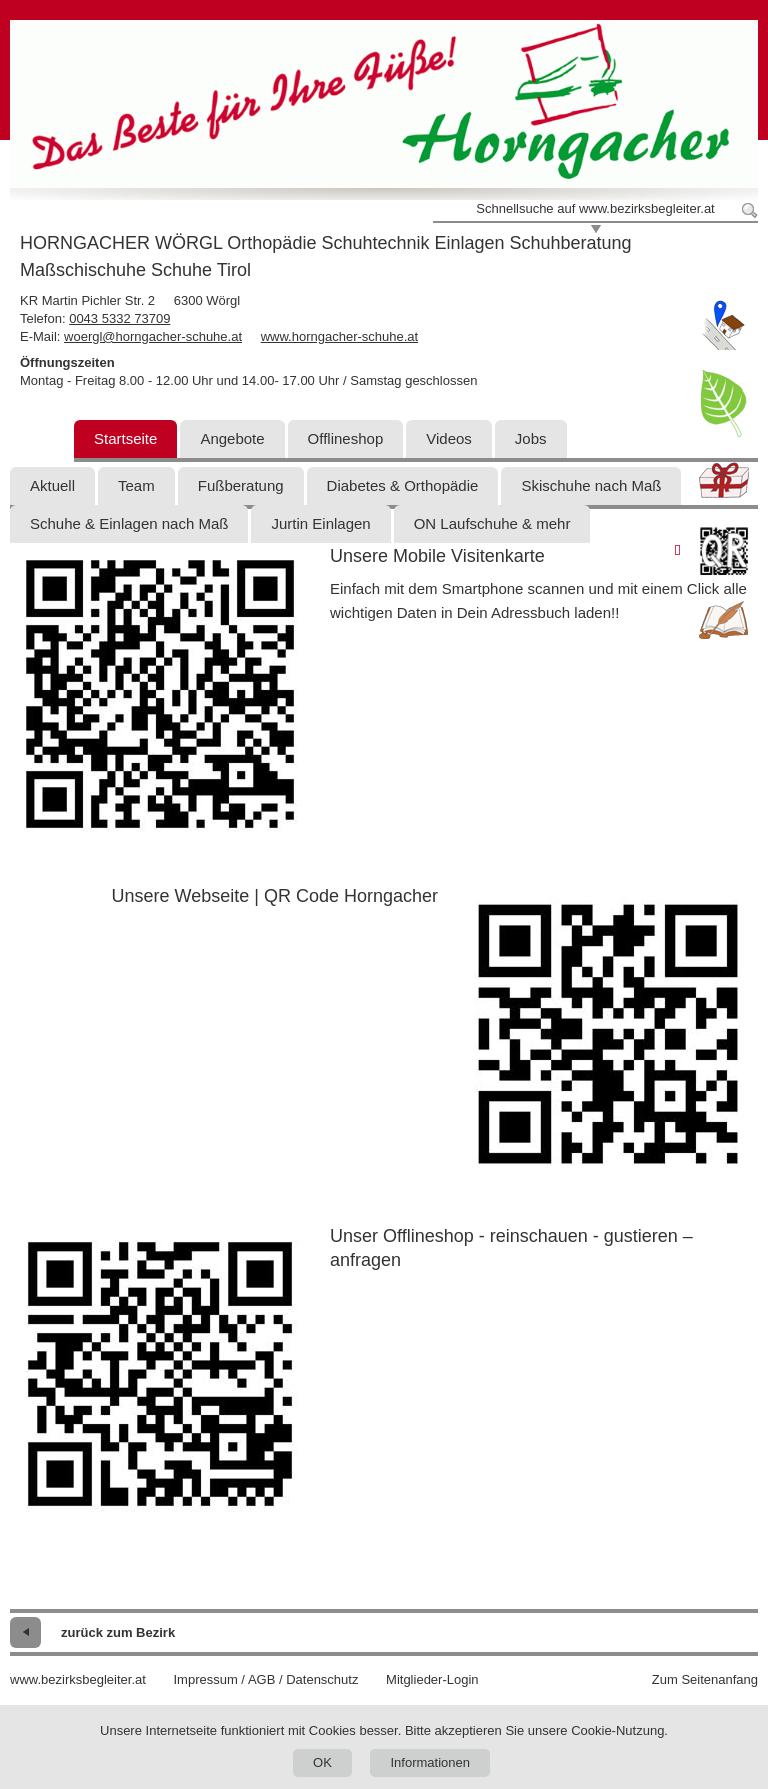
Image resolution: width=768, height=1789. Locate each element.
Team (136, 485)
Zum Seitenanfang (705, 1679)
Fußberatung (241, 485)
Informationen (430, 1762)
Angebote (232, 438)
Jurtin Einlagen (320, 523)
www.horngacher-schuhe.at (340, 336)
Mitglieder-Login (432, 1679)
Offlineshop (346, 438)
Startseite (125, 438)
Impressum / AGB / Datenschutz (265, 1679)
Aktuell (52, 485)
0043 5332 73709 (119, 318)
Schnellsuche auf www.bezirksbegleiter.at (595, 208)
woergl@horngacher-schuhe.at (153, 336)
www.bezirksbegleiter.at (78, 1679)
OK (322, 1762)
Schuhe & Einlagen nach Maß (129, 523)
